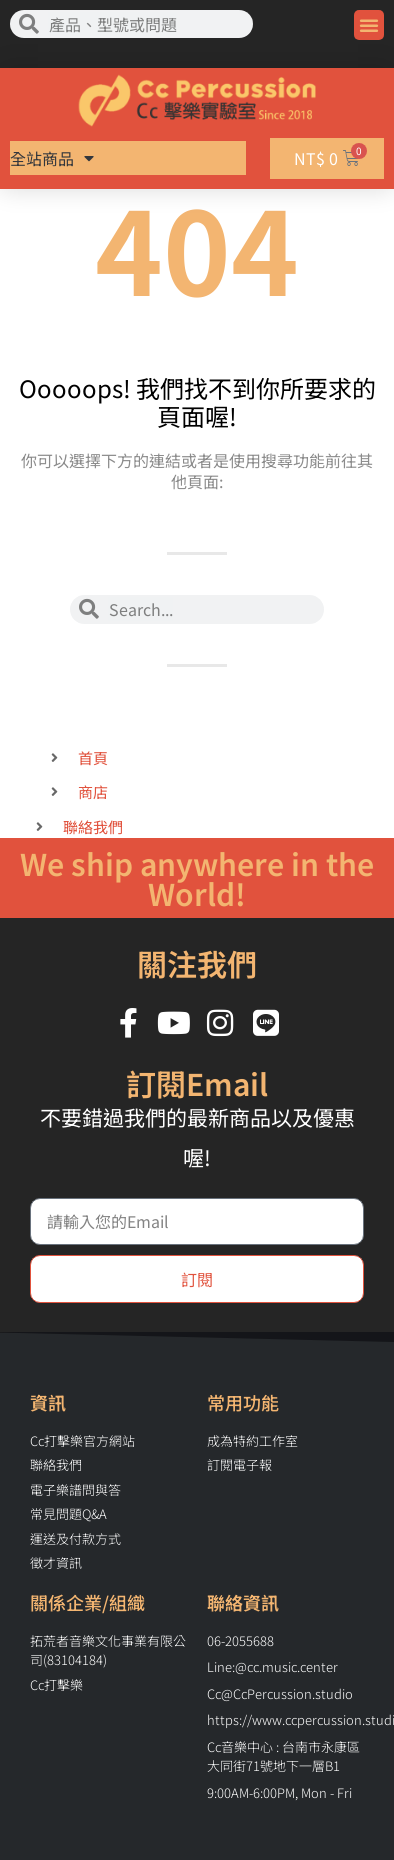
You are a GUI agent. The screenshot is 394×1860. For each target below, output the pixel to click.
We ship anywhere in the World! (197, 878)
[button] (369, 25)
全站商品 (53, 157)
